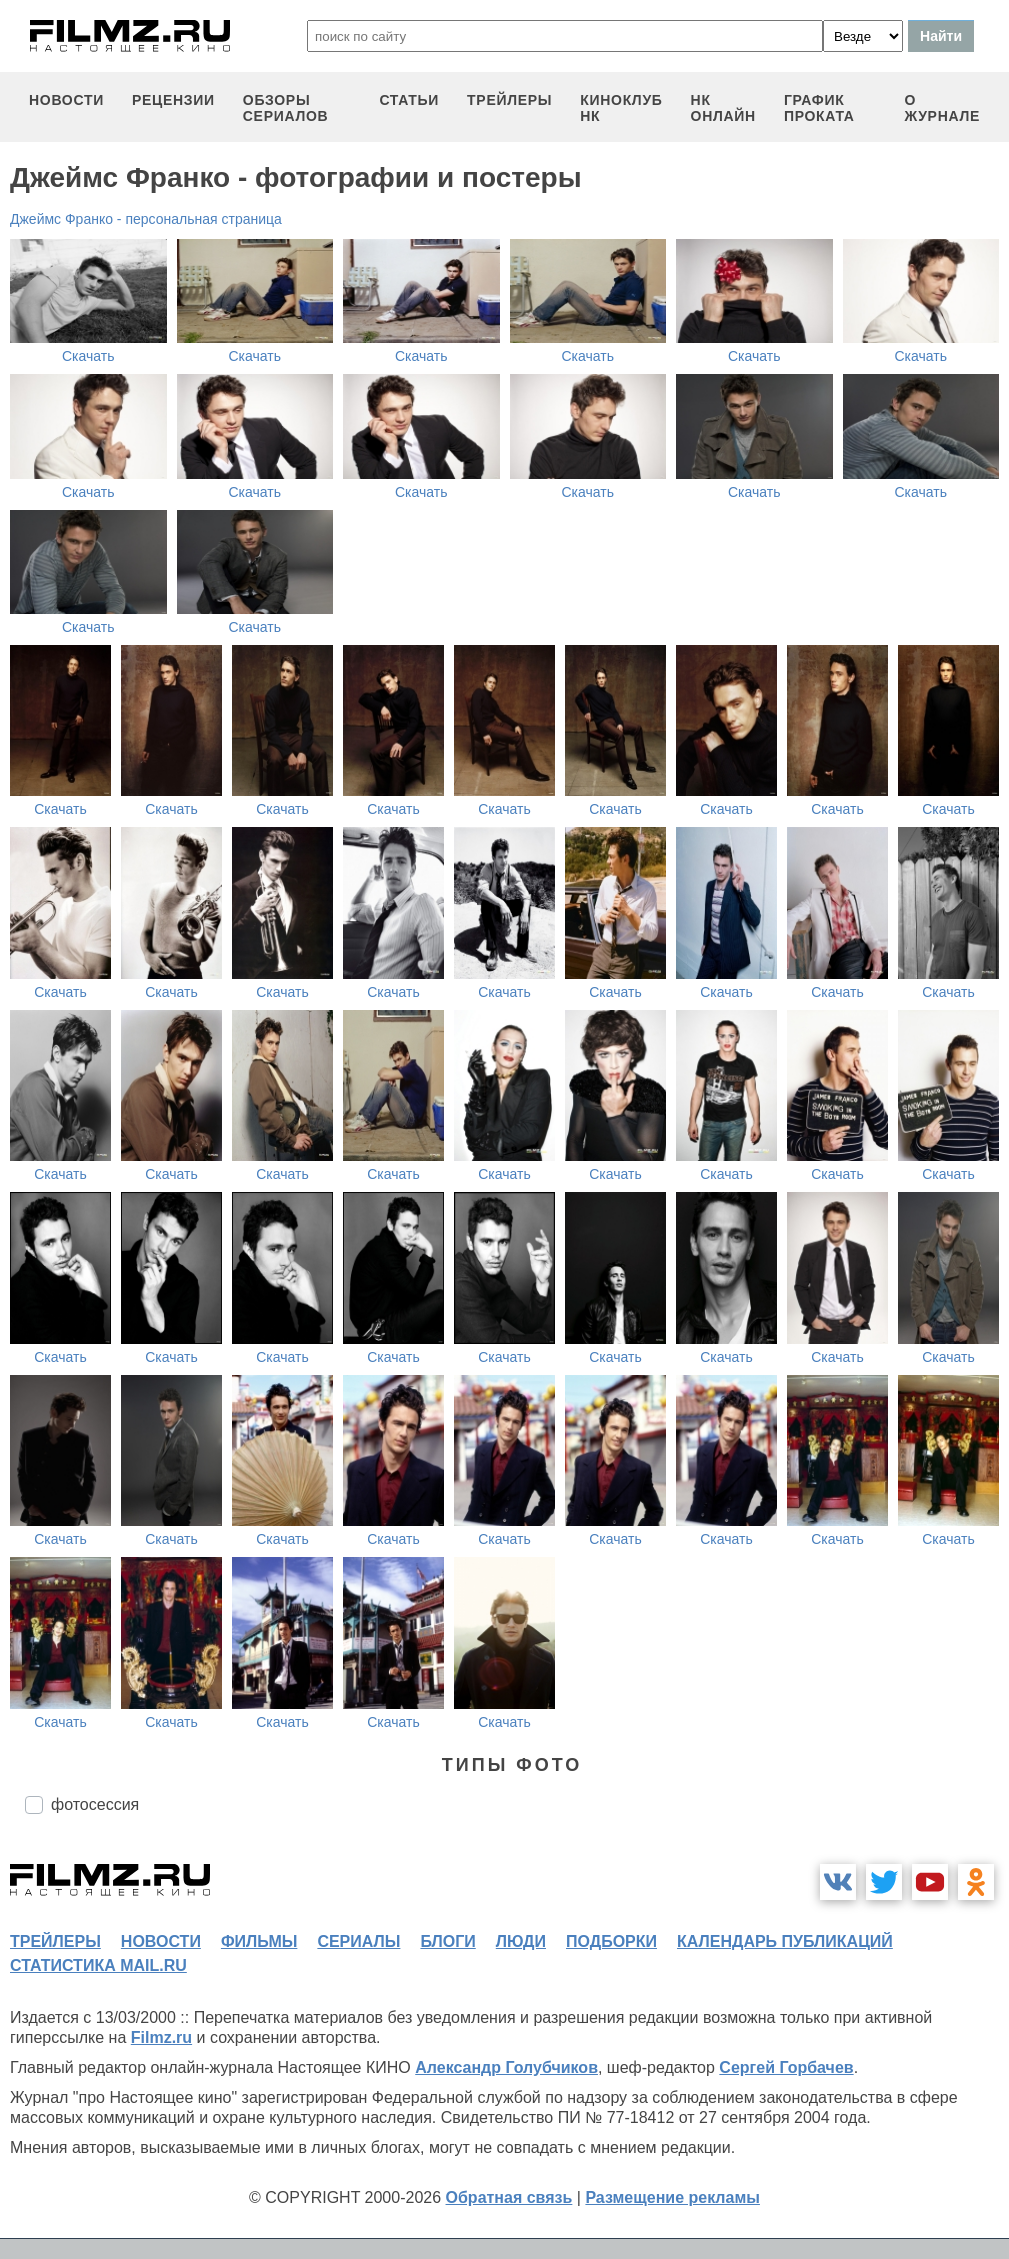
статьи (409, 100)
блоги (447, 1941)
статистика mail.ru (98, 1965)
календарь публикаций (785, 1941)
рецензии (173, 100)
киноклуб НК (621, 108)
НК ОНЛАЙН (723, 108)
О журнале (942, 108)
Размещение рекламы (672, 2197)
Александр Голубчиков (506, 2067)
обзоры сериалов (286, 108)
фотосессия (95, 1804)
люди (521, 1941)
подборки (611, 1941)
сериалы (358, 1941)
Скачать (88, 356)
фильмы (259, 1941)
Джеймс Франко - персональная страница (146, 219)
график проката (819, 108)
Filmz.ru (161, 2037)
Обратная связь (509, 2197)
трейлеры (509, 100)
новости (66, 100)
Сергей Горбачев (786, 2067)
